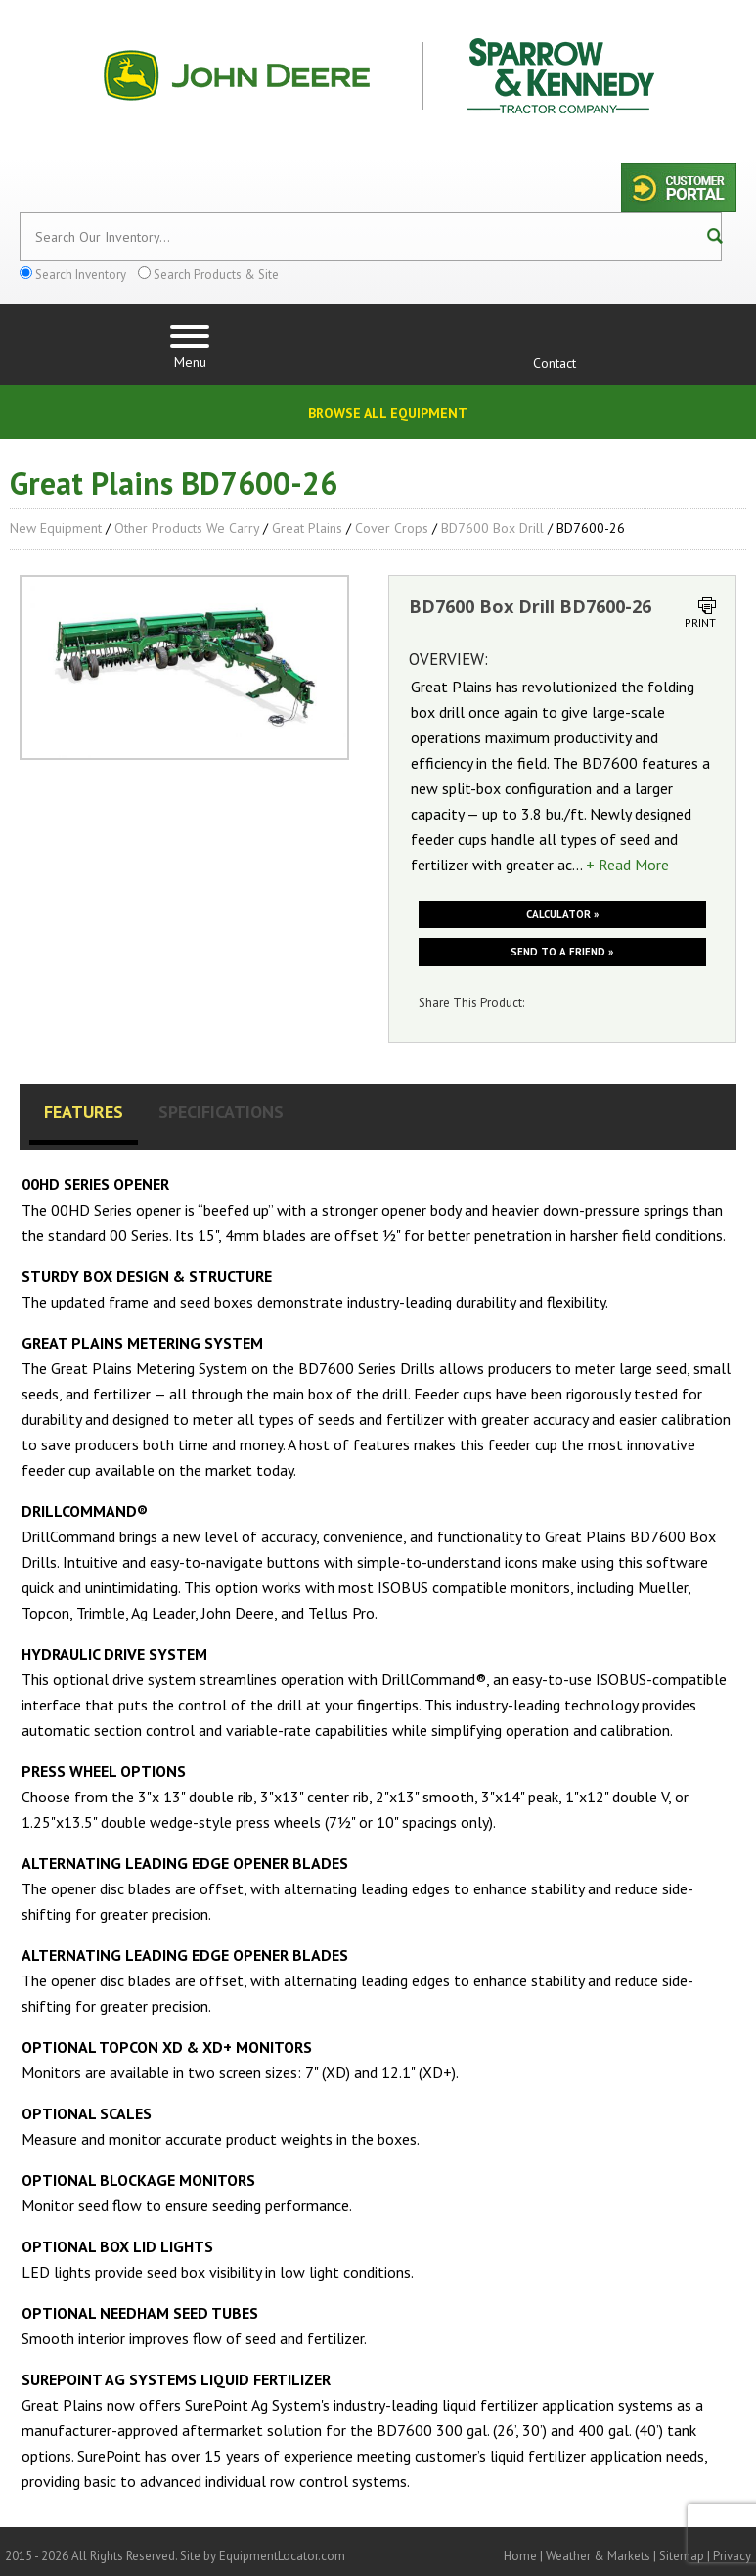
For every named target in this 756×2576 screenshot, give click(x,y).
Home (520, 2556)
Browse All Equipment (387, 413)
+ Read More (627, 864)
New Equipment (56, 528)
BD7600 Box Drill (492, 528)
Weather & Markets (598, 2556)
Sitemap (681, 2556)
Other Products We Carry (186, 528)
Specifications (221, 1111)
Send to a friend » (562, 951)
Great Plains (307, 528)
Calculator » (562, 914)
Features (83, 1111)
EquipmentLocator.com (282, 2556)
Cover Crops (391, 528)
